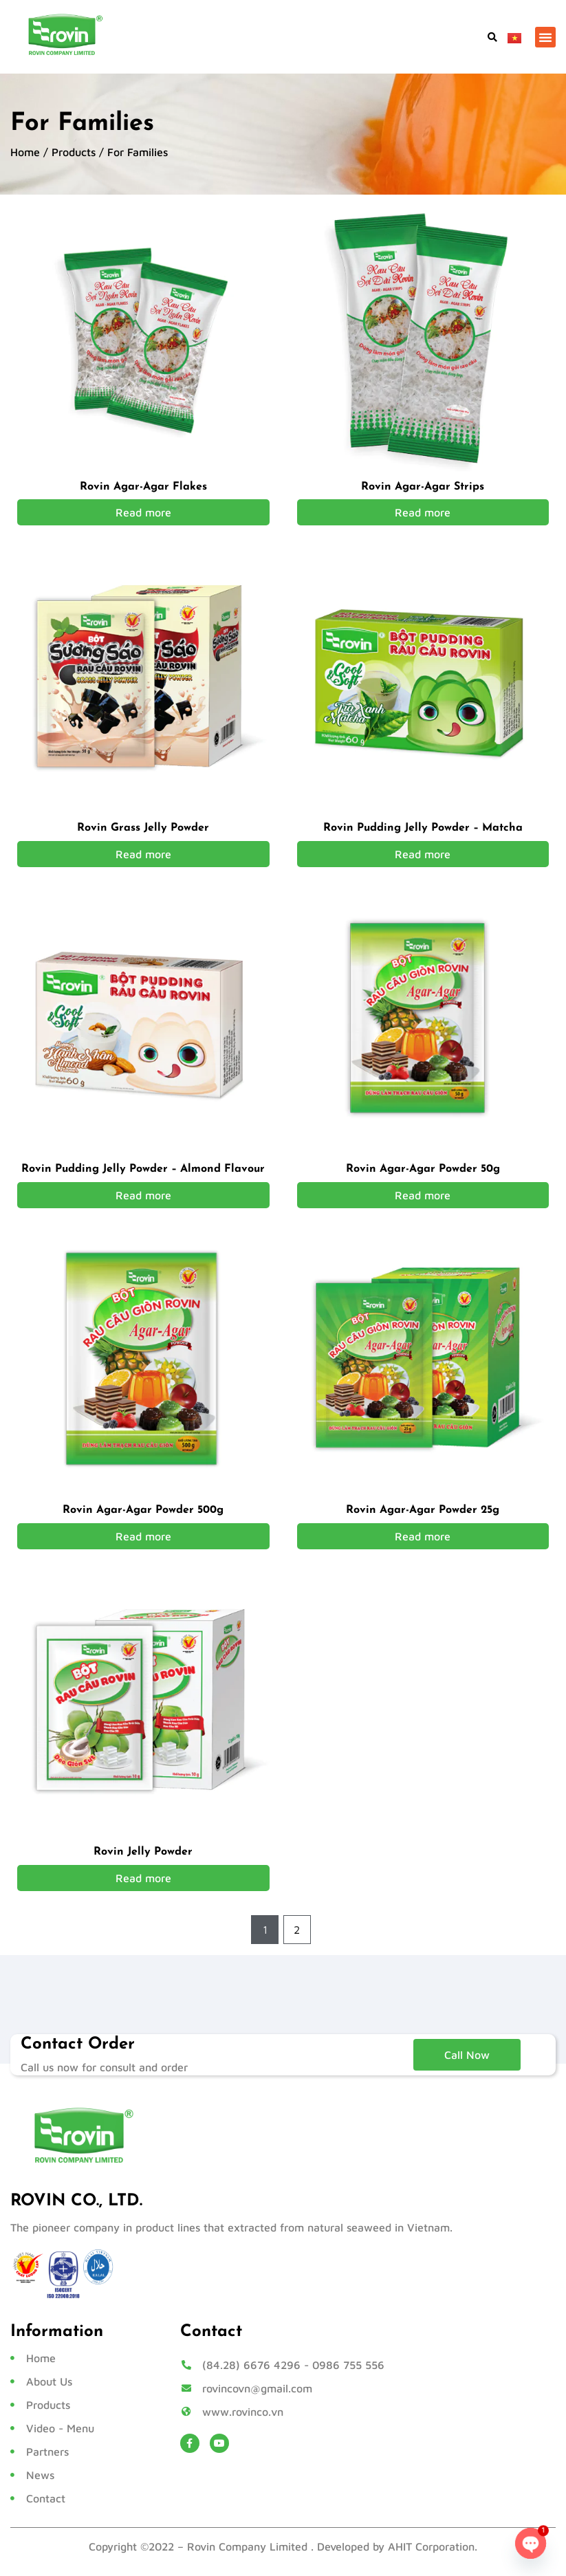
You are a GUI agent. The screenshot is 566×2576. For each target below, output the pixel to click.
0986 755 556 (348, 2365)
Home (25, 152)
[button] (492, 37)
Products (74, 152)
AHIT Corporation (431, 2547)
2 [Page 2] (297, 1929)
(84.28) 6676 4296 (251, 2365)
